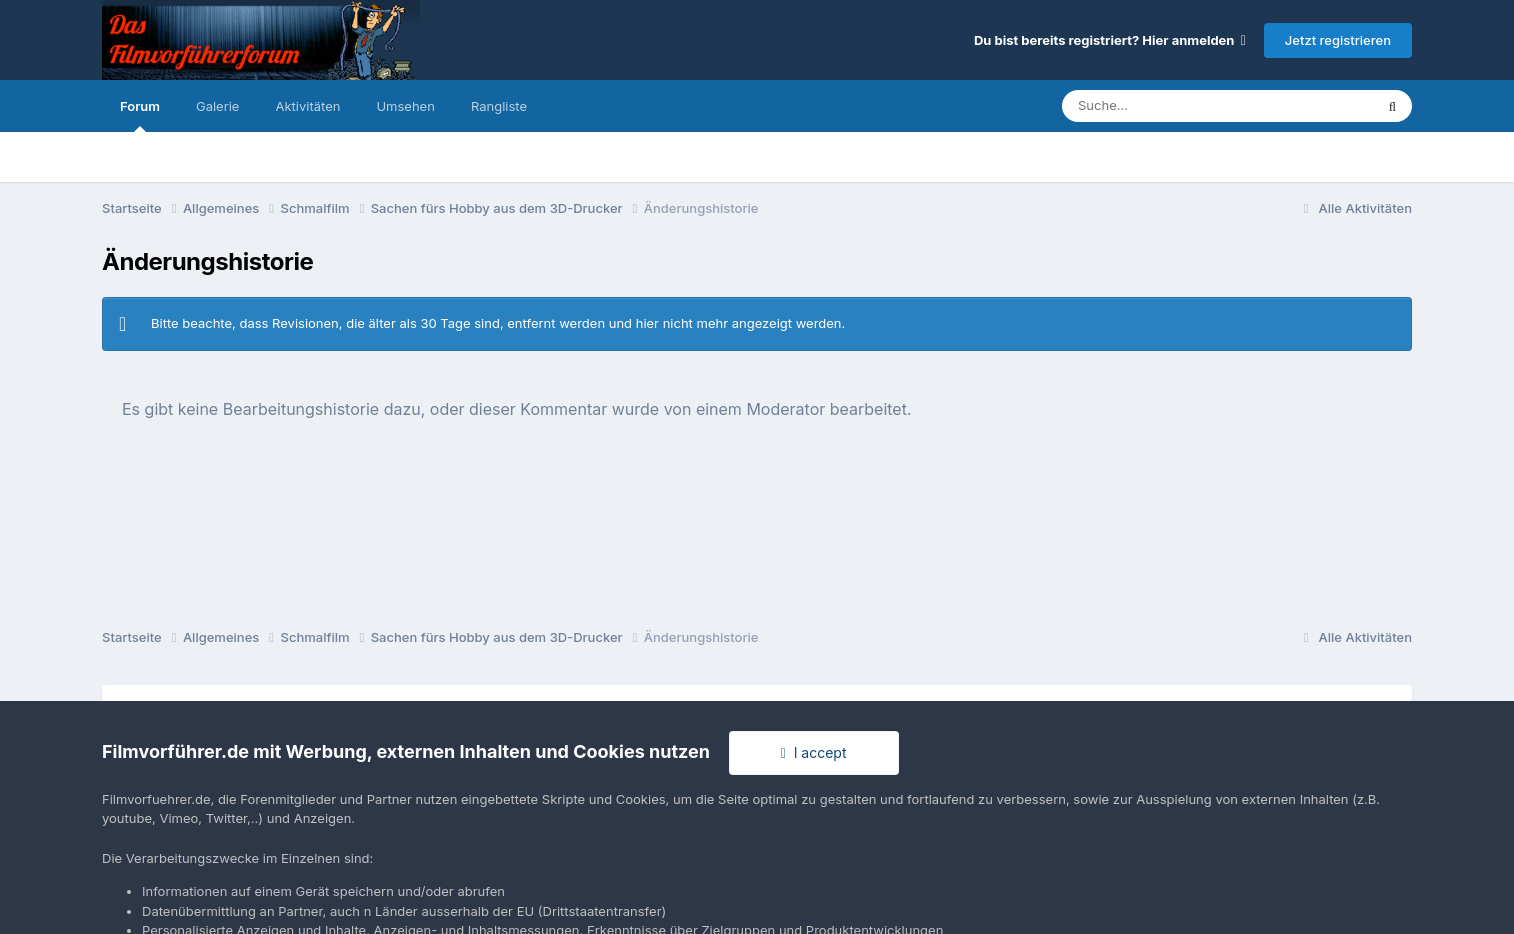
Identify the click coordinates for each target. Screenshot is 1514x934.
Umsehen (405, 106)
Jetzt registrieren (1338, 40)
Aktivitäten (307, 106)
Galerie (217, 106)
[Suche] (1177, 106)
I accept (814, 752)
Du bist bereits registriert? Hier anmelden (1110, 40)
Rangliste (499, 106)
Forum (140, 115)
